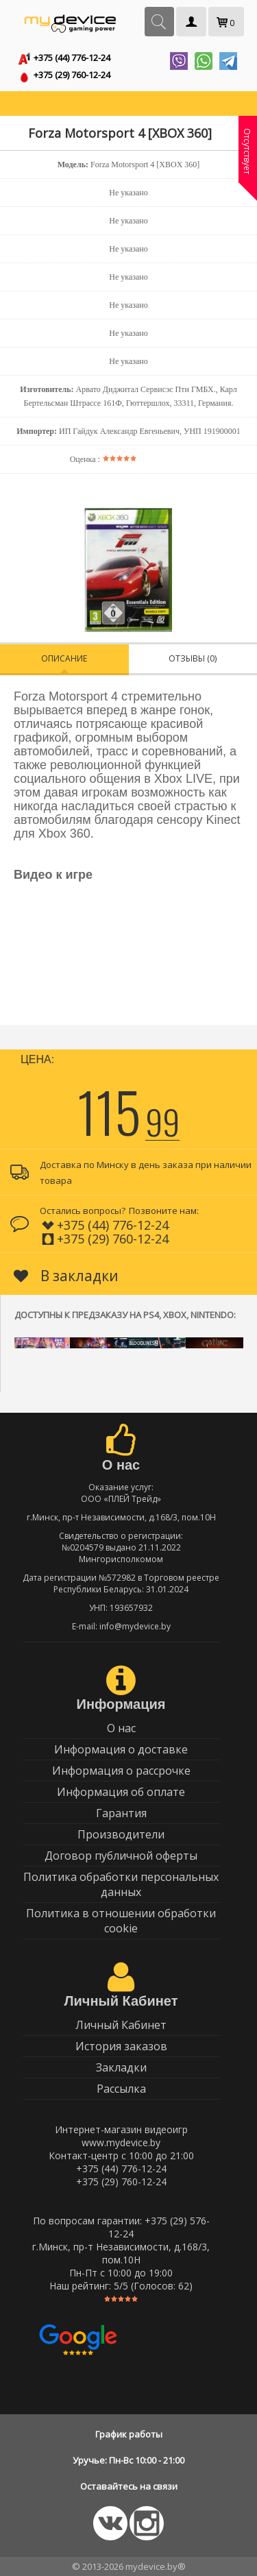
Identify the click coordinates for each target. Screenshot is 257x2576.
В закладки (66, 1275)
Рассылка (121, 2088)
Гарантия (121, 1813)
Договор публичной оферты (121, 1855)
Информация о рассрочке (121, 1770)
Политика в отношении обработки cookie (121, 1921)
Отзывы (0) (193, 658)
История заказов (121, 2046)
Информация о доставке (121, 1749)
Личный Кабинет (121, 2024)
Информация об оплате (121, 1791)
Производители (120, 1834)
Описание (64, 658)
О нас (121, 1728)
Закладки (121, 2067)
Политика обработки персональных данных (121, 1884)
